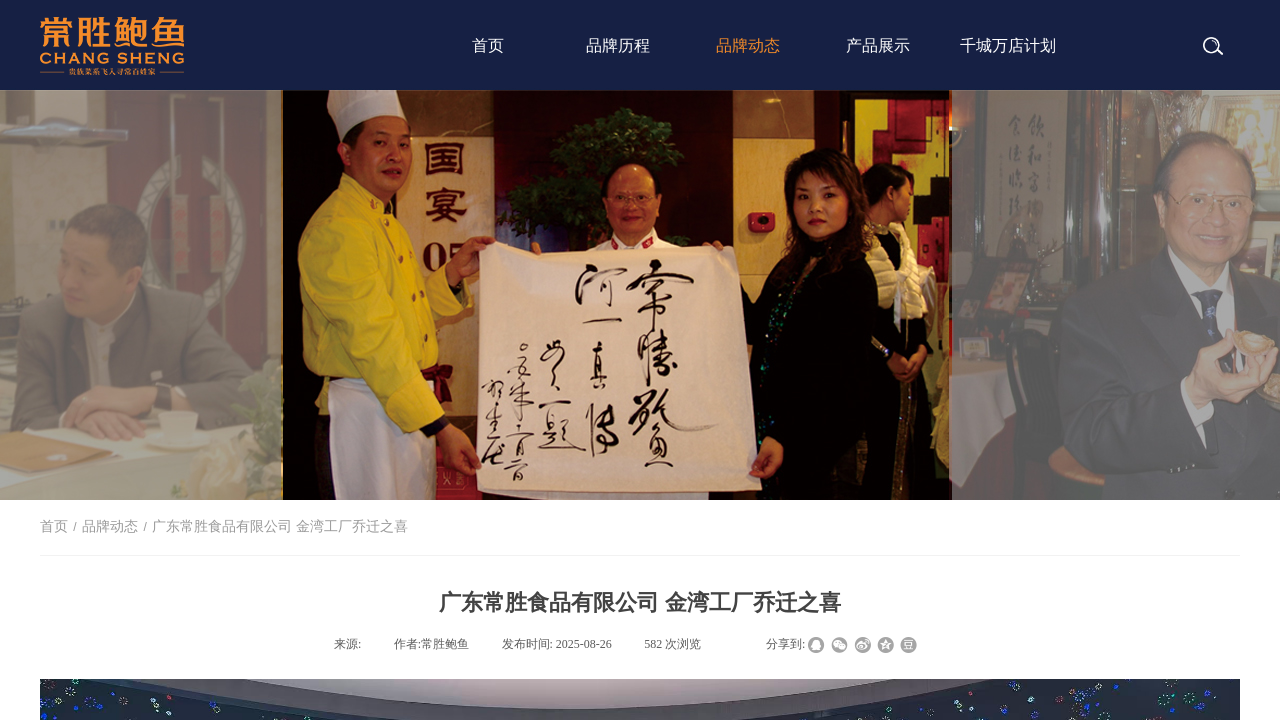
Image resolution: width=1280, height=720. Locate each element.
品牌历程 (618, 45)
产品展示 (878, 45)
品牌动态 (748, 45)
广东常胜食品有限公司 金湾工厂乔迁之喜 (280, 526)
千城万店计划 (1008, 45)
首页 (488, 45)
